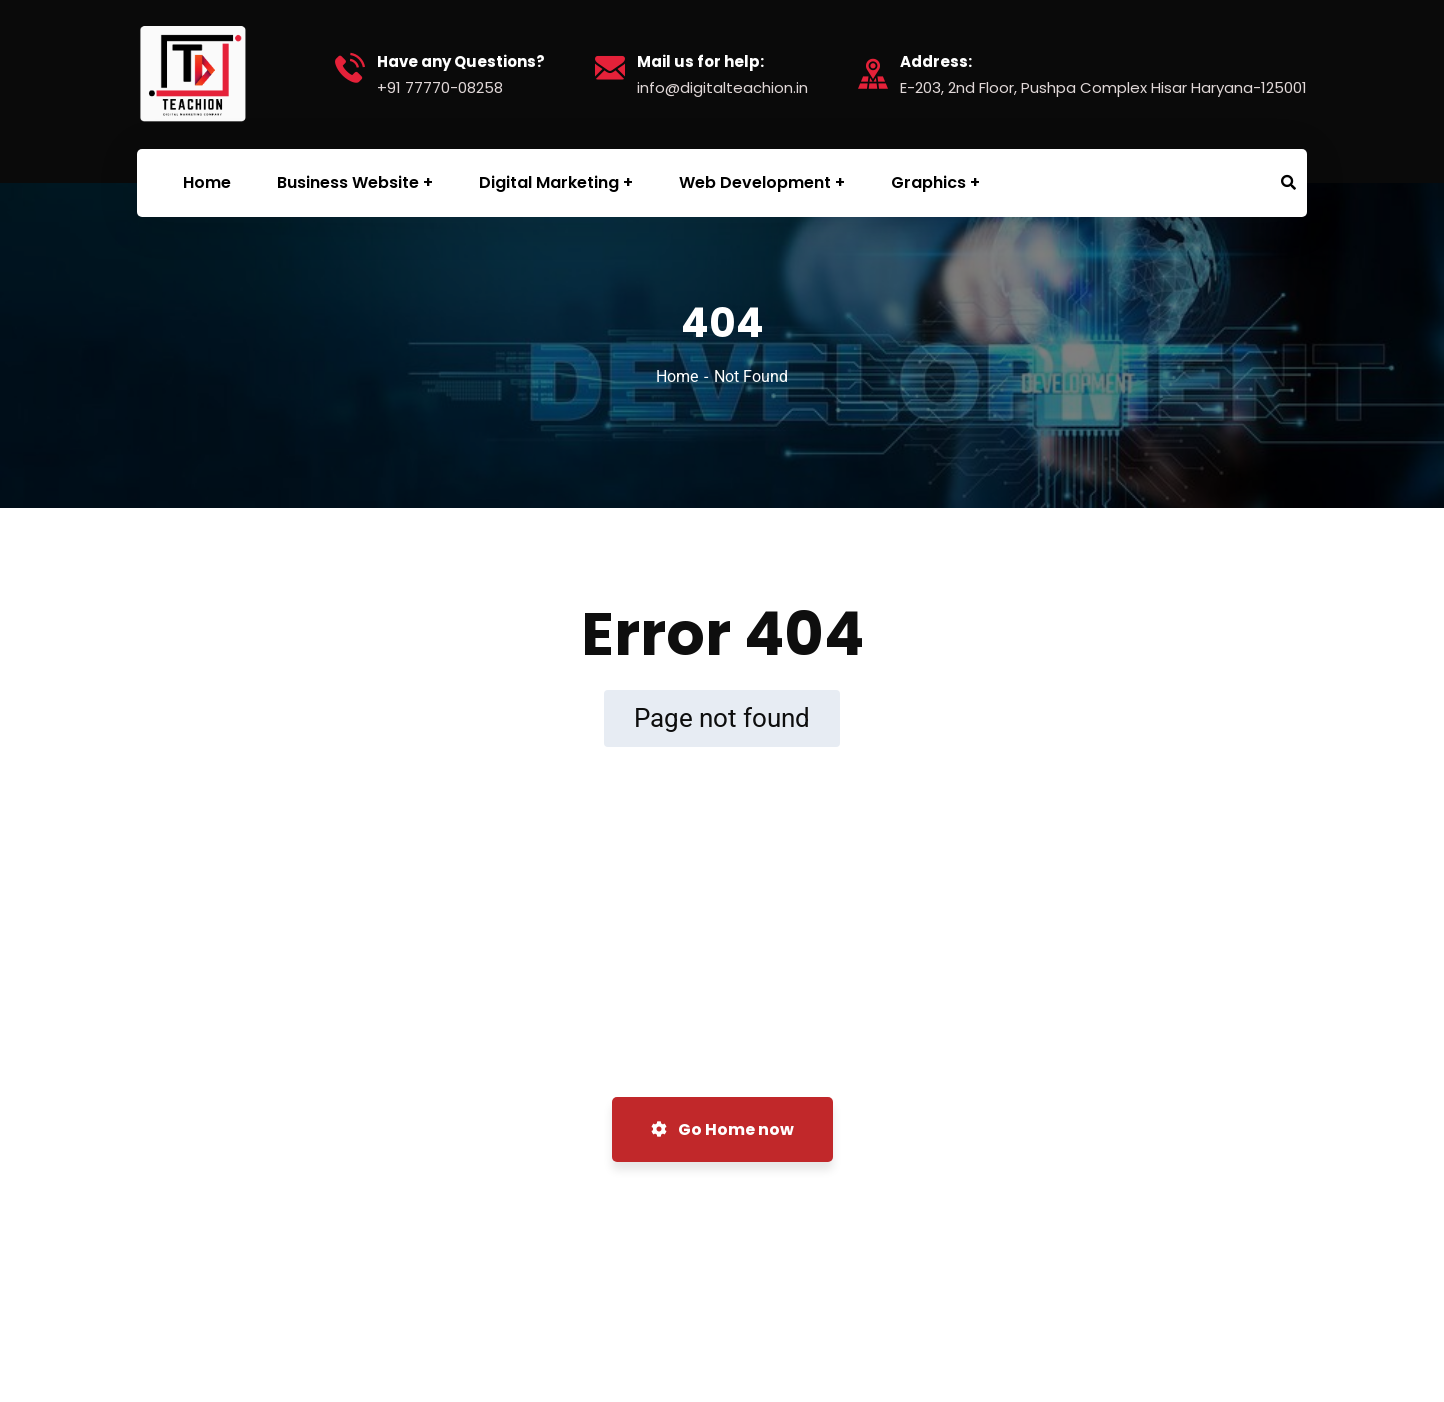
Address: (936, 62)
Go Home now (722, 1129)
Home (677, 376)
